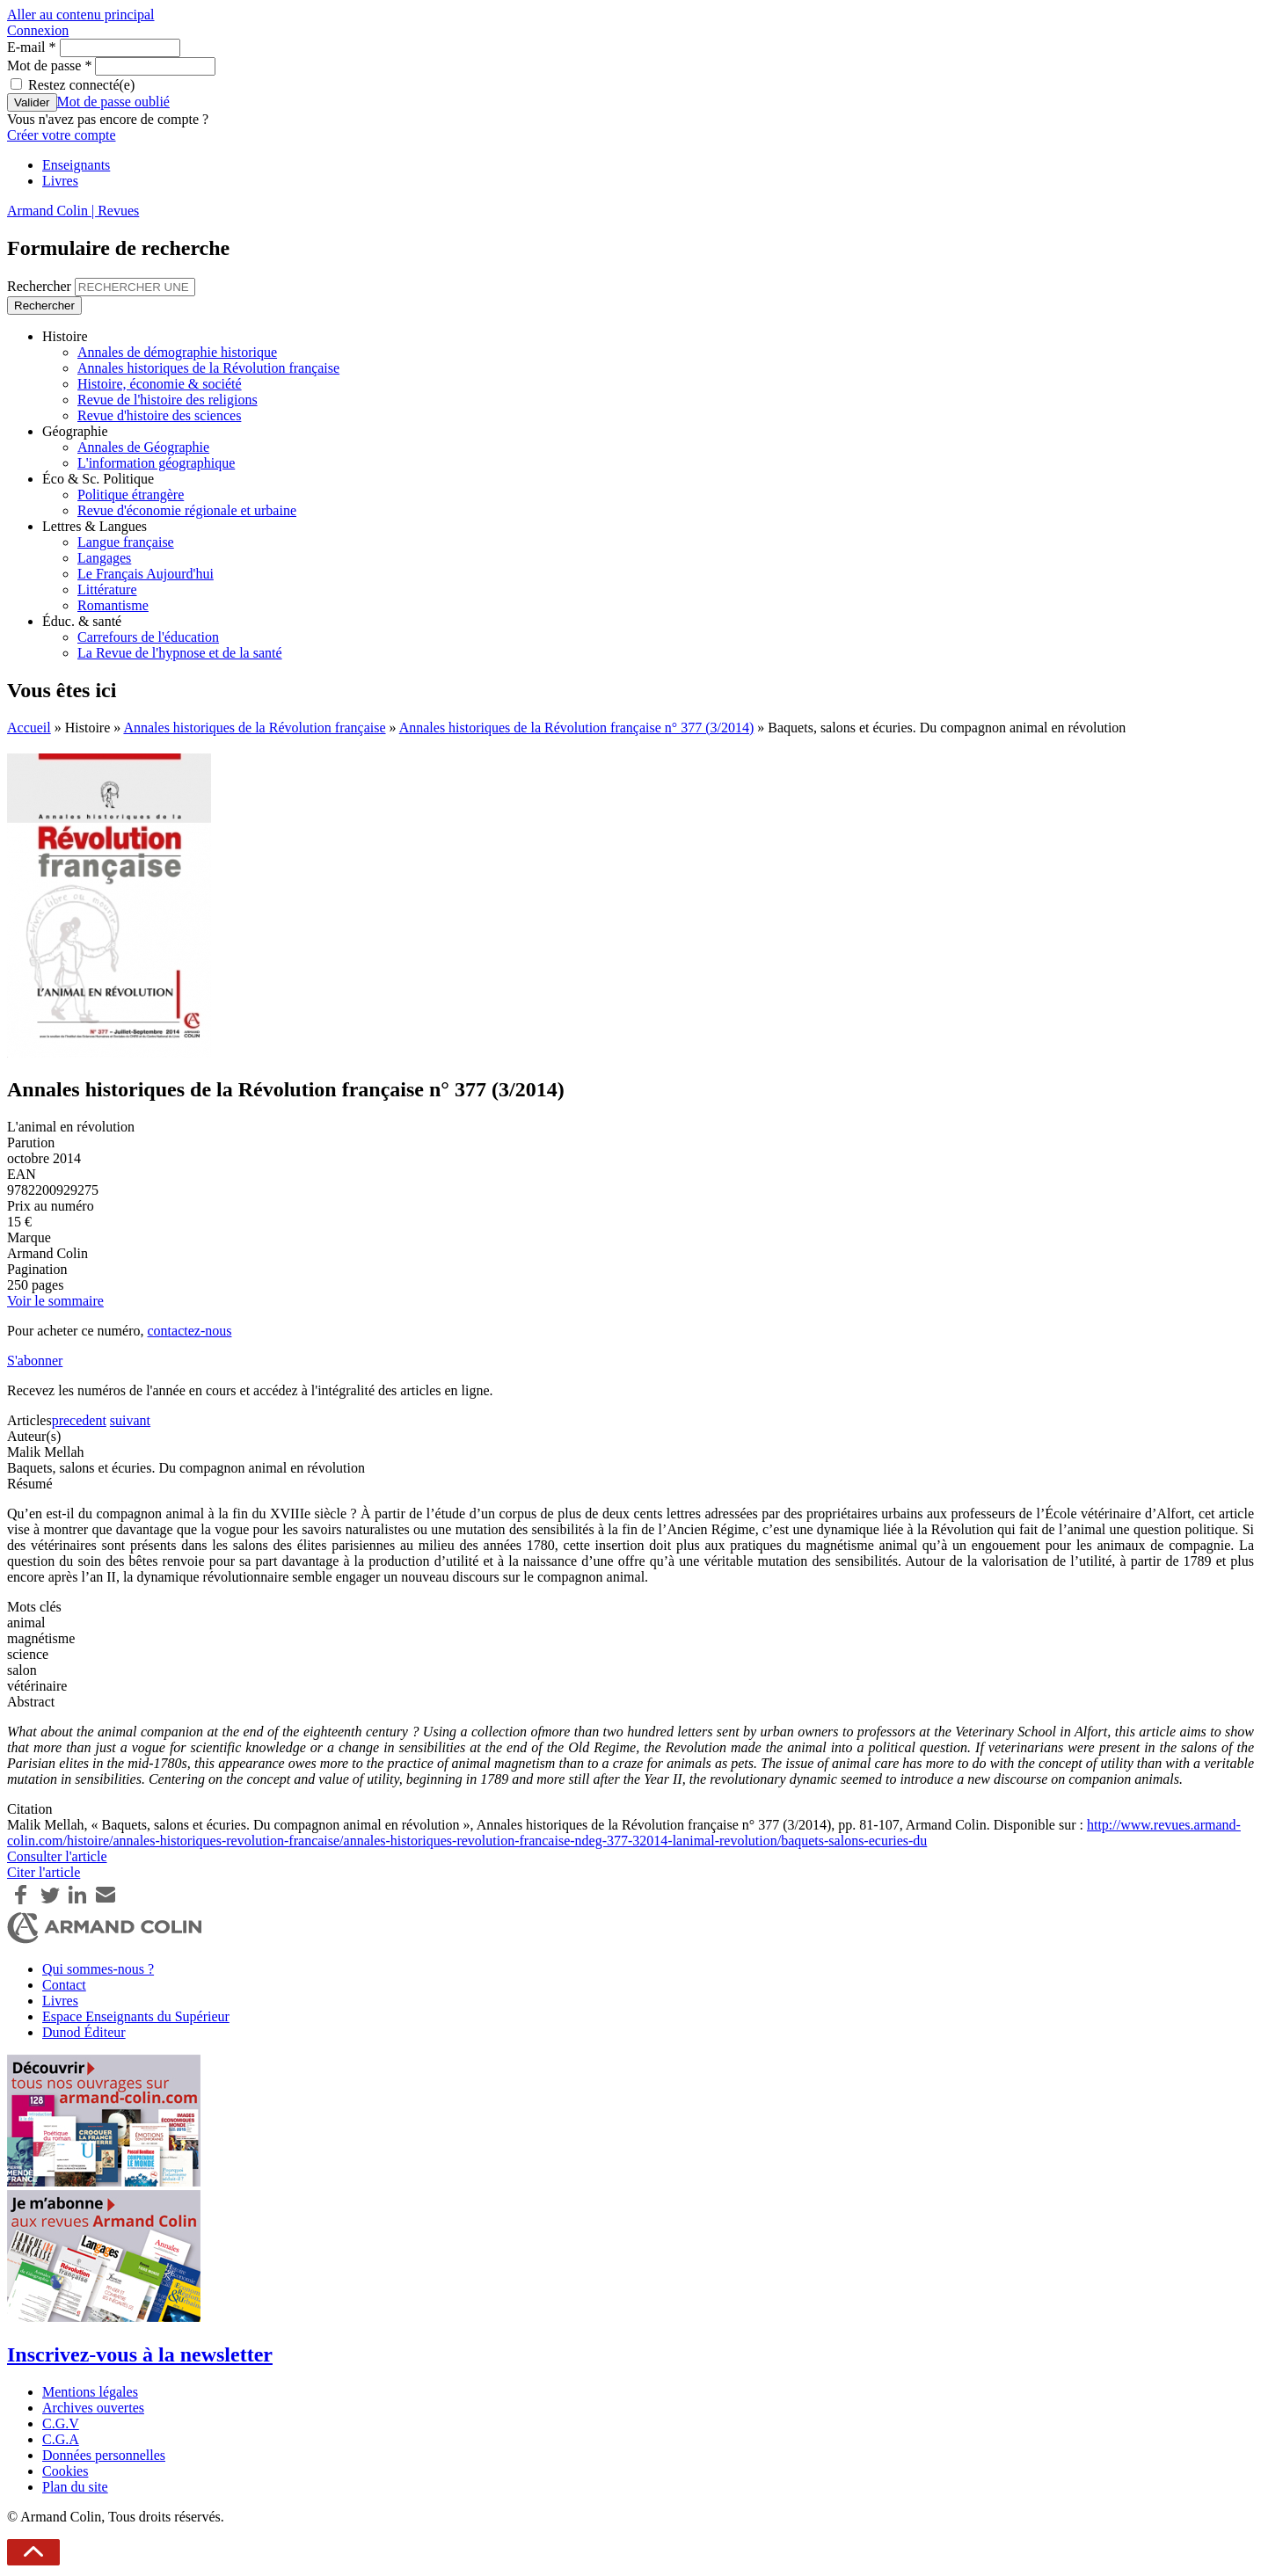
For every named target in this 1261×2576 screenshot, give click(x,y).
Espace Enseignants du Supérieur (136, 2016)
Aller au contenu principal (81, 14)
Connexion (38, 30)
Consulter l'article (57, 1856)
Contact (64, 1984)
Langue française (125, 542)
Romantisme (113, 605)
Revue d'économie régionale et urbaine (186, 510)
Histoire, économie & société (159, 383)
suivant (130, 1420)
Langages (104, 557)
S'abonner (34, 1360)
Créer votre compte (61, 134)
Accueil (29, 727)
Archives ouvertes (93, 2407)
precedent (79, 1420)
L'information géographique (156, 462)
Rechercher (41, 286)
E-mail (31, 47)
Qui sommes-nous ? (98, 1968)
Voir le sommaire (55, 1300)
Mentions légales (90, 2391)
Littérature (107, 589)
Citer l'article (43, 1872)
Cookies (65, 2470)
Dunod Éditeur (84, 2032)
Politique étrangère (130, 494)
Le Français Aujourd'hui (145, 573)
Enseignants (76, 164)
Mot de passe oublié (113, 101)
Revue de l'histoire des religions (167, 399)
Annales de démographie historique (177, 352)
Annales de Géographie (143, 447)
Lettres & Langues (94, 526)
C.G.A (60, 2439)
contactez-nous (189, 1330)
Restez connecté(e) (81, 84)
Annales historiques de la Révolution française (208, 367)
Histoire (65, 336)
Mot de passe (49, 65)
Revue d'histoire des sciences (159, 415)
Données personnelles (103, 2455)
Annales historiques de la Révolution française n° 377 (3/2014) (576, 727)
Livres (60, 180)
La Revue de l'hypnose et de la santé (179, 652)
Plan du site (75, 2486)
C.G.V (60, 2423)
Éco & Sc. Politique (98, 478)
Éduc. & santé (81, 621)
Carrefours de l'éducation (148, 636)
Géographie (75, 431)
